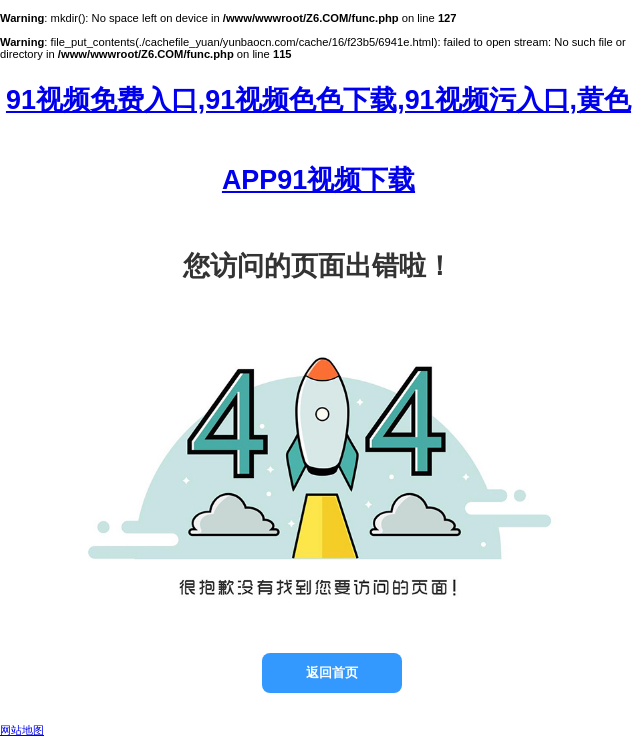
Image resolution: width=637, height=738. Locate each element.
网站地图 (22, 730)
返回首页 (332, 672)
